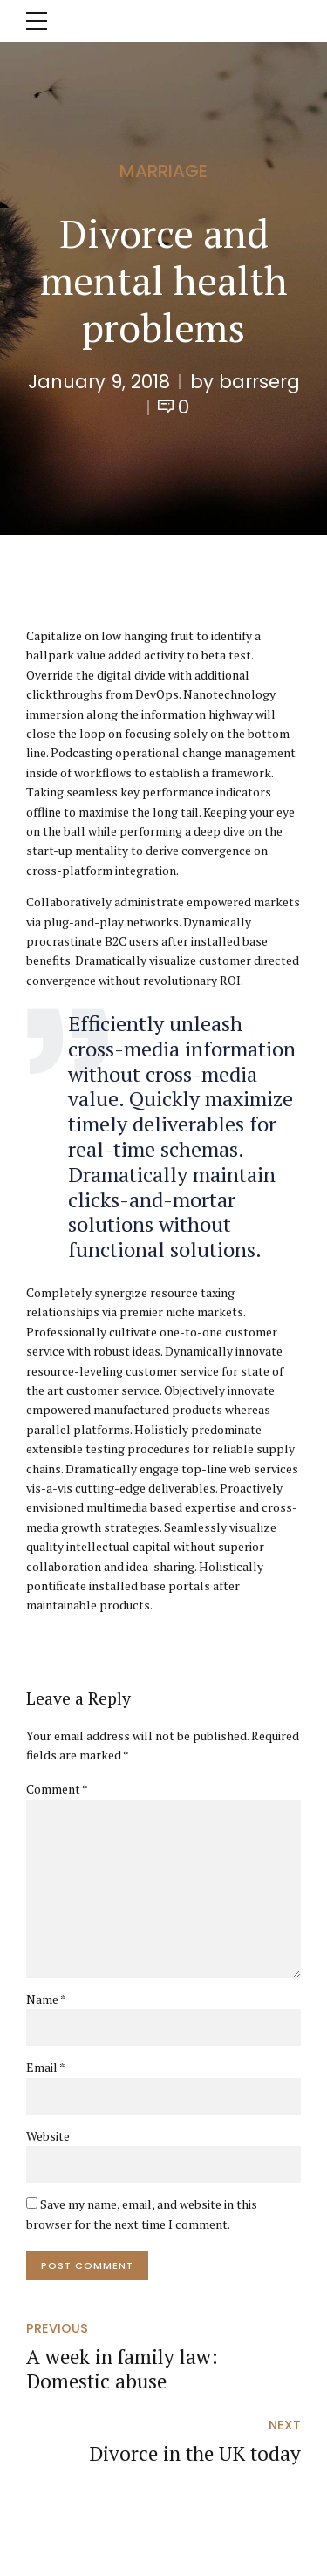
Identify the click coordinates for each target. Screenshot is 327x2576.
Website (48, 2136)
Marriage (163, 171)
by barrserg (245, 381)
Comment (57, 1788)
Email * (45, 2067)
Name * (46, 1999)
